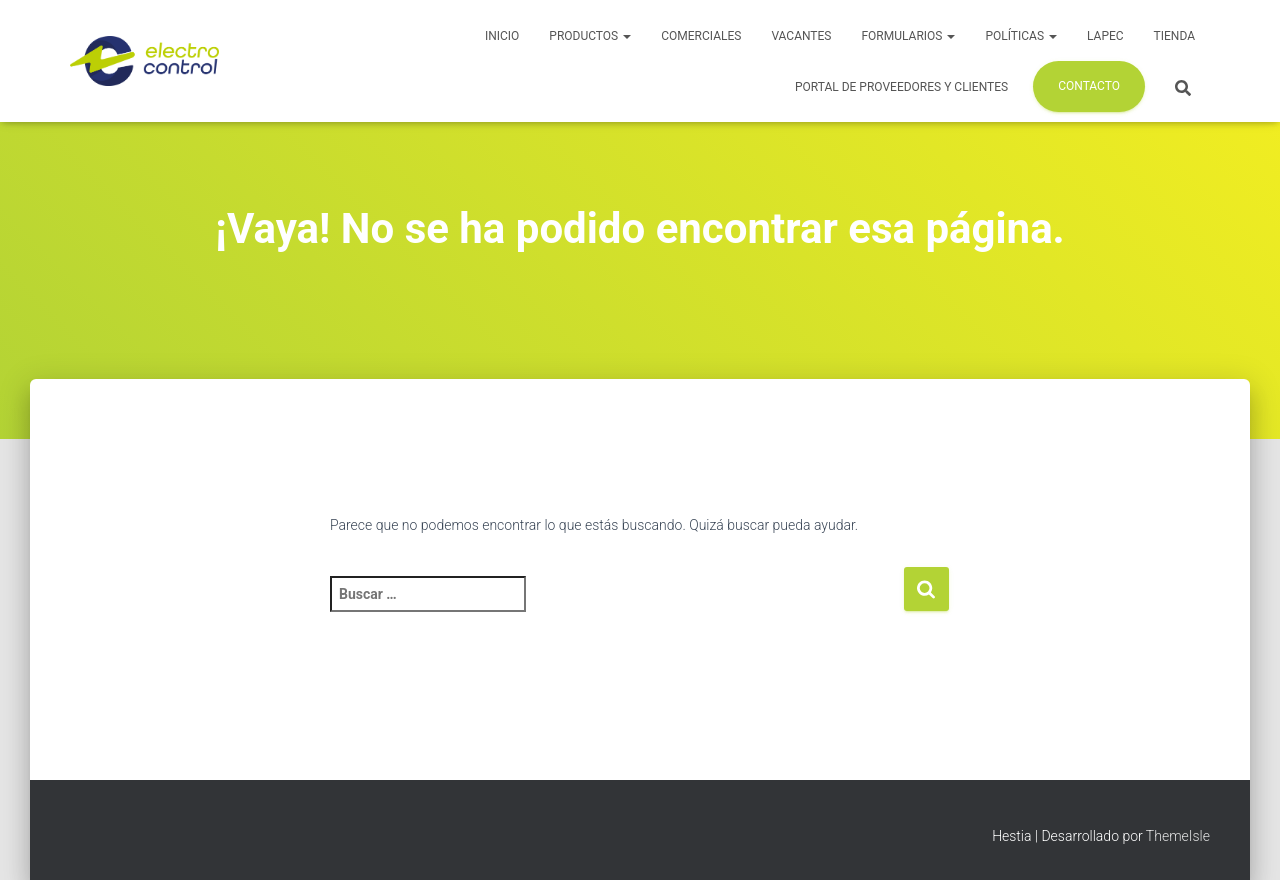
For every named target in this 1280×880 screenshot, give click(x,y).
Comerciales (701, 36)
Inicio (502, 36)
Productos (590, 36)
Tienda (1174, 36)
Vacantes (801, 36)
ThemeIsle (1178, 836)
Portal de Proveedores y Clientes (901, 87)
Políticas (1021, 36)
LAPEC (1105, 36)
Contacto (1089, 86)
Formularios (908, 36)
